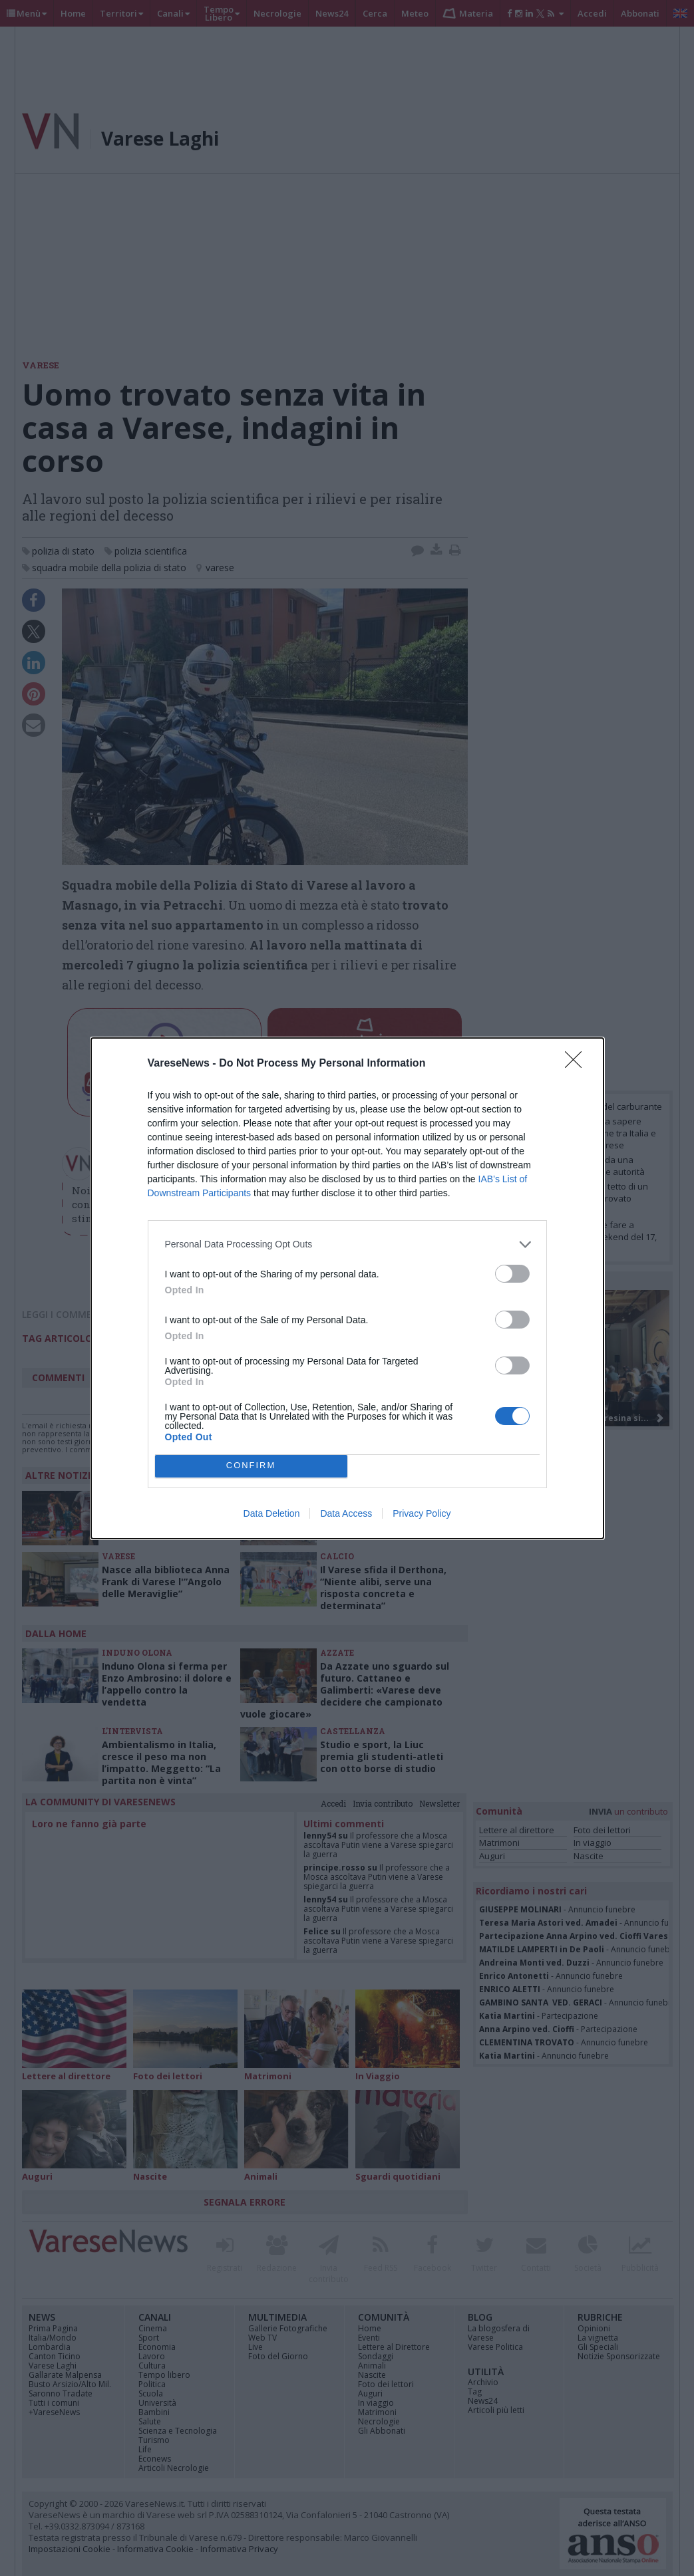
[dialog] (347, 1288)
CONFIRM (251, 1466)
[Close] (577, 1064)
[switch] (512, 1274)
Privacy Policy (421, 1513)
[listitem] (347, 1244)
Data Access (346, 1513)
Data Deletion (272, 1513)
